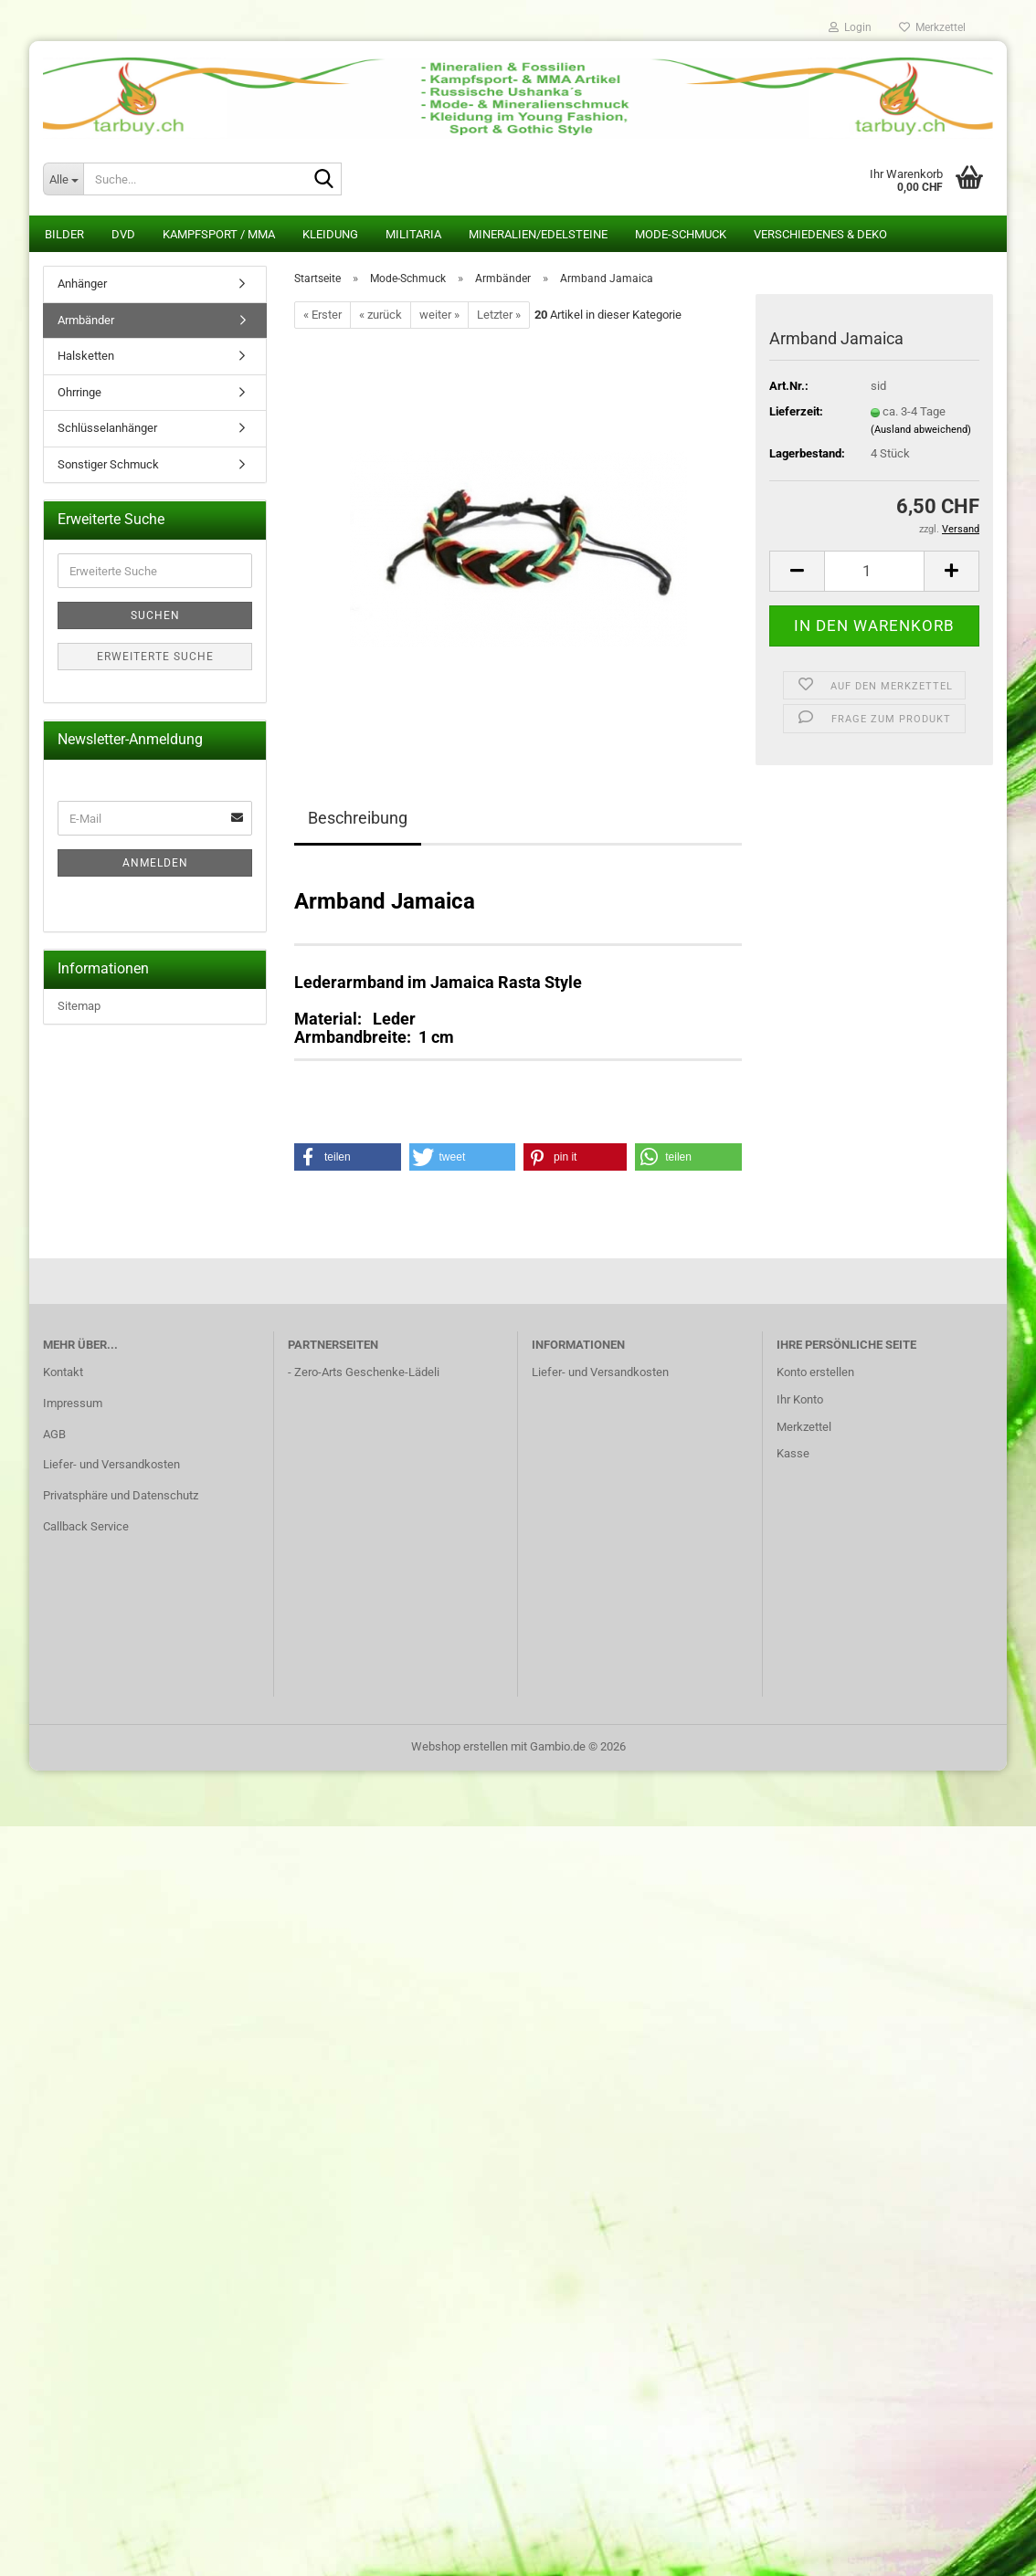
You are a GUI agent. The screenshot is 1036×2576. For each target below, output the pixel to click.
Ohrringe (79, 392)
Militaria (413, 234)
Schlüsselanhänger (107, 428)
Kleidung (330, 234)
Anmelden (155, 863)
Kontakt (63, 1372)
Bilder (64, 234)
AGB (54, 1434)
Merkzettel (932, 27)
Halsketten (86, 356)
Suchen (155, 615)
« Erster (322, 314)
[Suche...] (63, 179)
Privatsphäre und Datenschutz (120, 1495)
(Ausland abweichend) (921, 430)
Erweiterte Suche (155, 656)
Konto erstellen (815, 1372)
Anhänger (82, 283)
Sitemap (79, 1006)
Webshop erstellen (459, 1746)
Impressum (72, 1403)
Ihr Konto (800, 1399)
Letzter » (499, 314)
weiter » (439, 314)
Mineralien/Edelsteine (538, 234)
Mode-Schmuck (680, 234)
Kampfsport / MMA (219, 234)
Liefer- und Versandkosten (111, 1464)
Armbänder (86, 320)
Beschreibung (357, 817)
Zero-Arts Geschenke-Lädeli (366, 1372)
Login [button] (850, 27)
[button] (796, 571)
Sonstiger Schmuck (108, 464)
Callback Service (86, 1526)
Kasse (793, 1453)
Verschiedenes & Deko (820, 234)
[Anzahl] (874, 571)
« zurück (380, 314)
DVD (123, 234)
